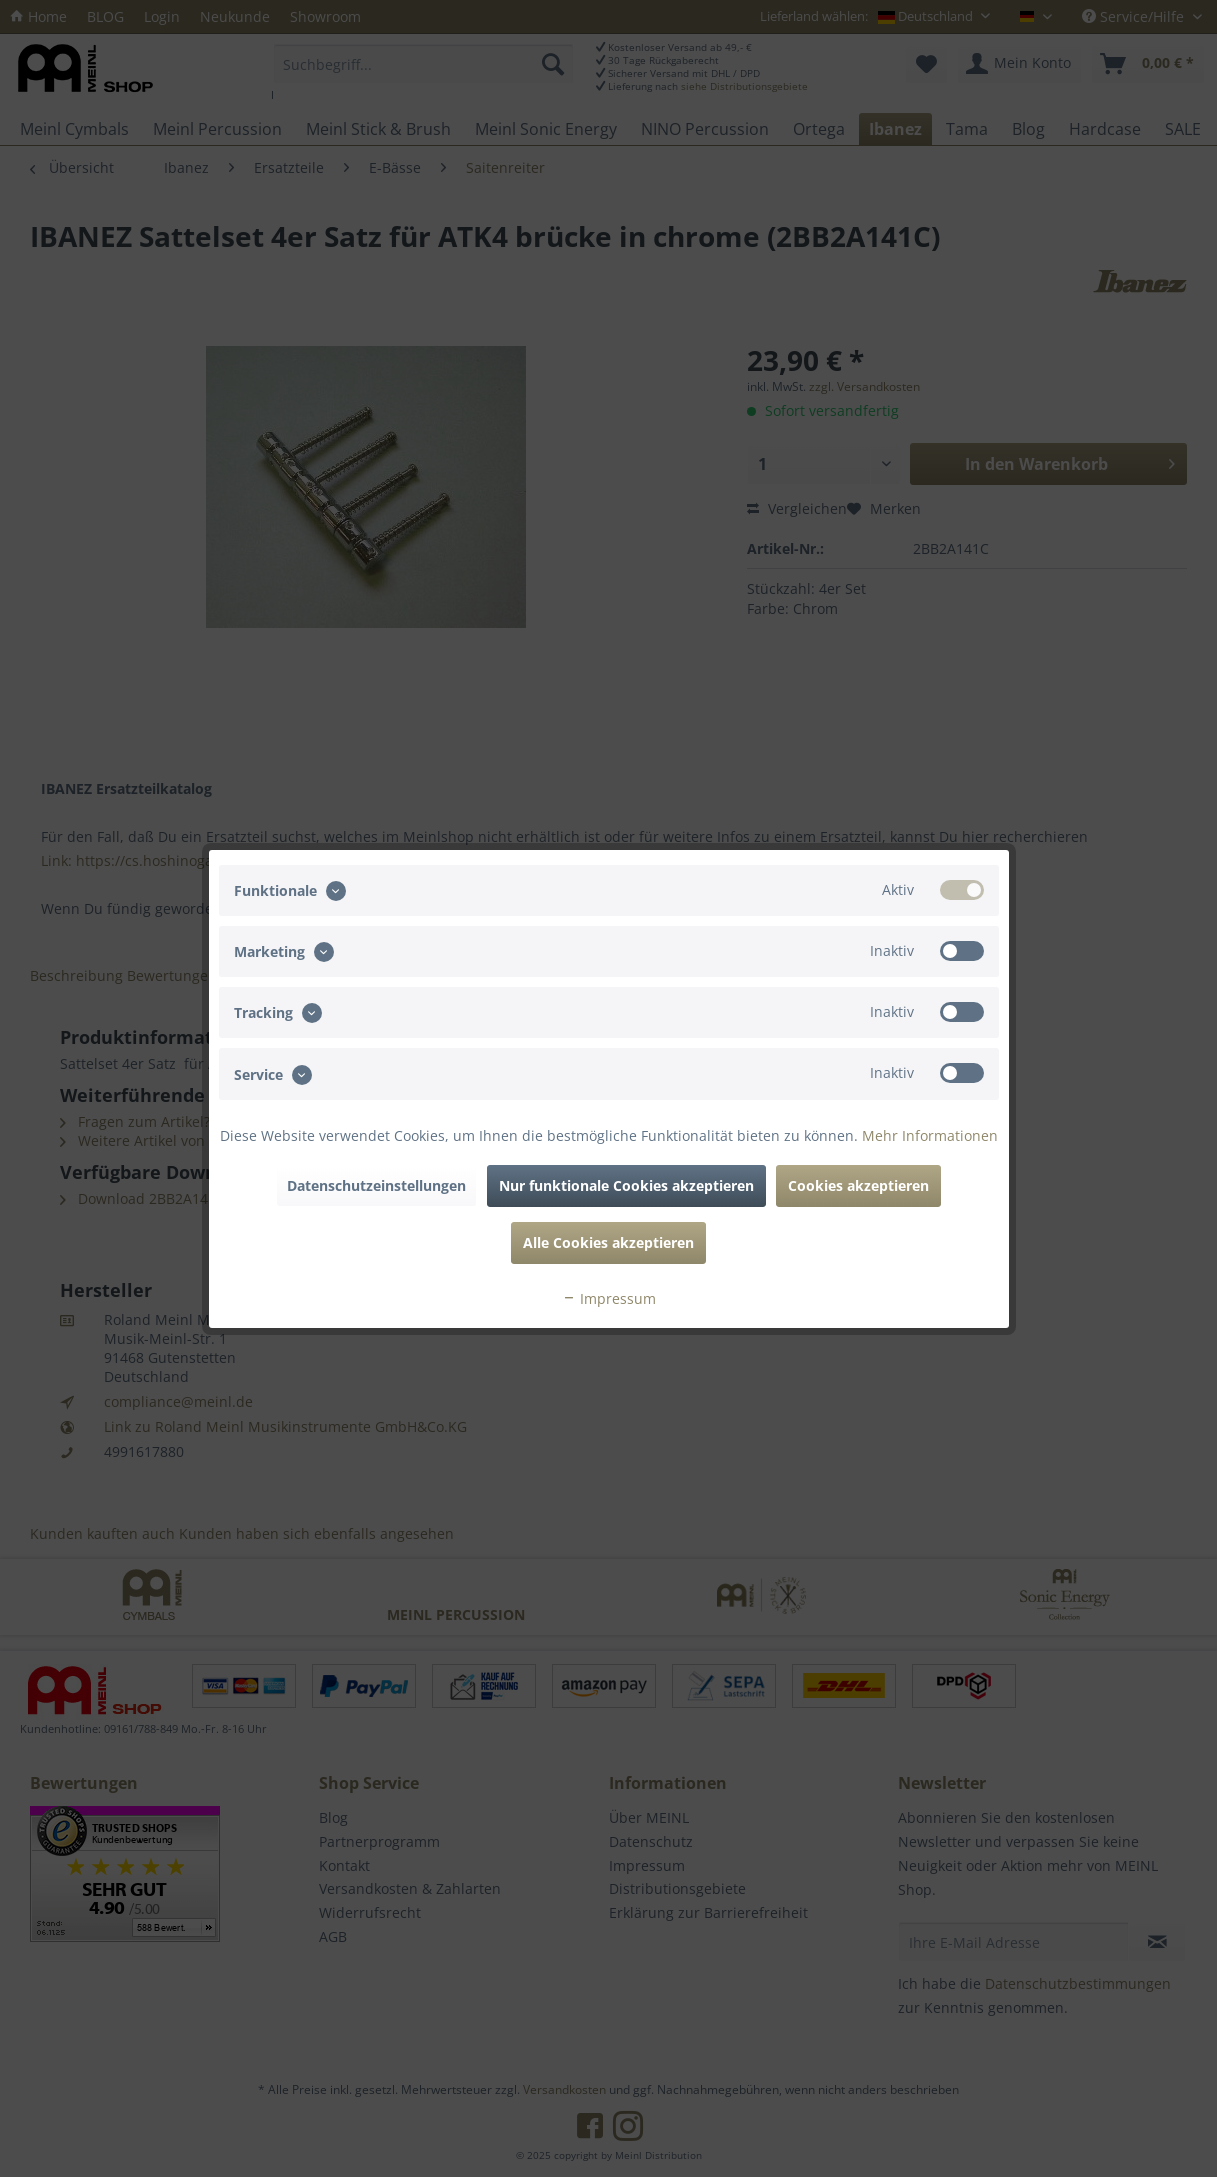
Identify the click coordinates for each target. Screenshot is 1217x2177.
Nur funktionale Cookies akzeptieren (626, 1185)
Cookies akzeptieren (858, 1185)
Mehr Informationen (930, 1135)
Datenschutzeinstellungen (376, 1185)
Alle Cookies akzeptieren (608, 1242)
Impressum (609, 1298)
